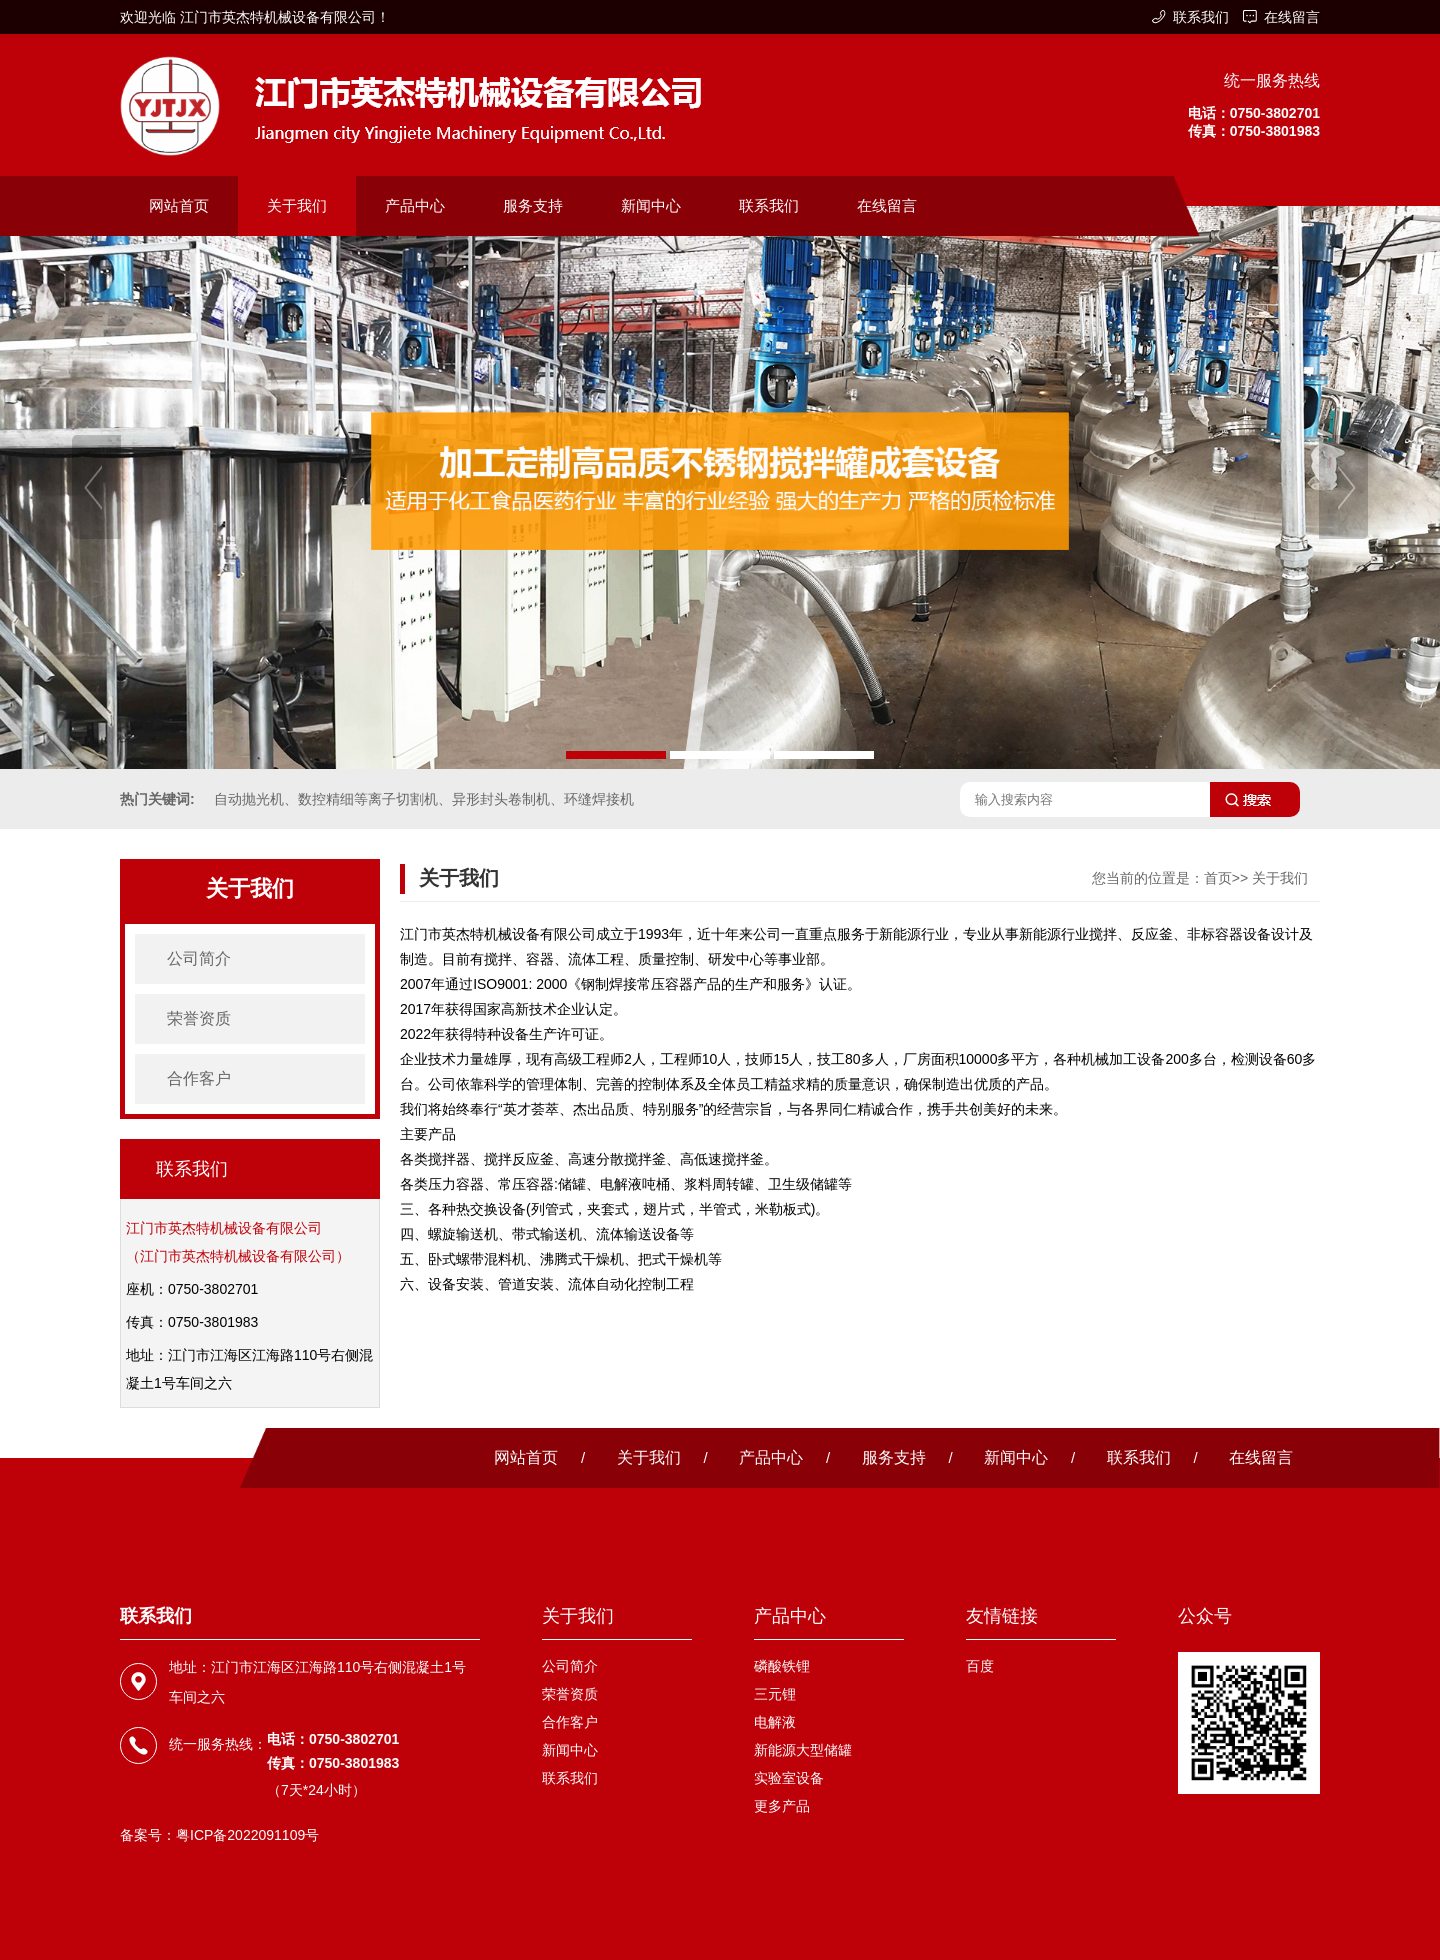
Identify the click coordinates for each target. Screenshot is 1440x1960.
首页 (1218, 878)
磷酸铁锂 (782, 1666)
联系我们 (1201, 17)
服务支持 (533, 205)
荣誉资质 (199, 1018)
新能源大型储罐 (803, 1750)
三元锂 (775, 1694)
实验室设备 (789, 1778)
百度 (980, 1666)
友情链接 (1002, 1616)
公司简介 (199, 958)
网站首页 (179, 205)
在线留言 (1292, 17)
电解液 (775, 1722)
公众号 (1205, 1616)
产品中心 (415, 205)
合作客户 (199, 1078)
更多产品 (782, 1806)
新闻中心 (651, 205)
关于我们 (297, 205)
